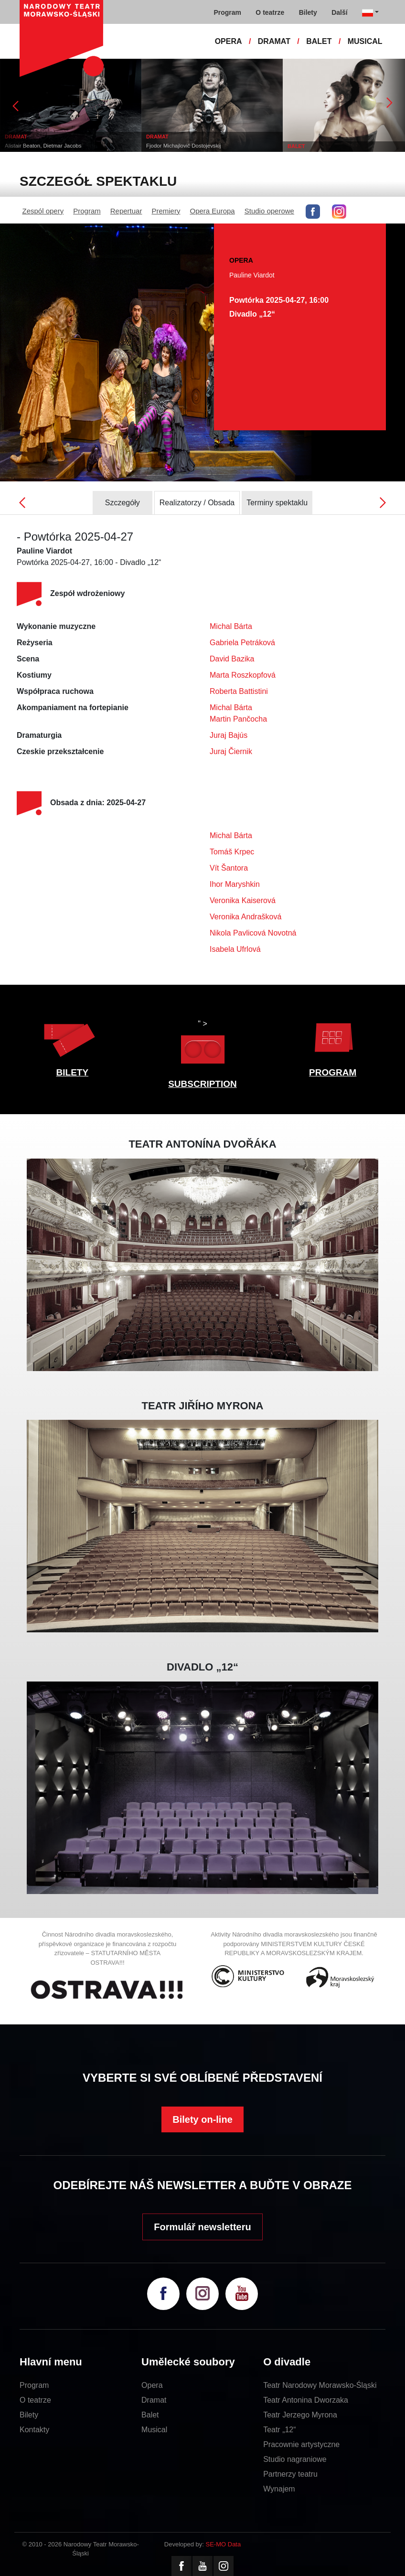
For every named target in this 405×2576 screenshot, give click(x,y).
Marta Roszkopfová (243, 675)
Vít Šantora (229, 868)
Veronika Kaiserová (243, 900)
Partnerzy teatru (290, 2474)
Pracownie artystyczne (301, 2444)
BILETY (72, 1072)
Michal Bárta (231, 626)
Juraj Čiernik (231, 751)
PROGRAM (332, 1072)
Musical (154, 2430)
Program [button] (227, 12)
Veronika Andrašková (245, 917)
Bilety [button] (308, 12)
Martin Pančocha (238, 719)
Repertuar (126, 211)
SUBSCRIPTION (202, 1084)
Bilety (29, 2415)
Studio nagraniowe (295, 2459)
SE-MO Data (223, 2544)
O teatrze (35, 2400)
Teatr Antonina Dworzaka (305, 2400)
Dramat (153, 2400)
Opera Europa (212, 211)
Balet (150, 2415)
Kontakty (34, 2430)
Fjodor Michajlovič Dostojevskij (183, 146)
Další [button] (339, 12)
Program (87, 211)
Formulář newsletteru (202, 2227)
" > (202, 1044)
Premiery (165, 211)
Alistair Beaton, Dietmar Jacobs (43, 146)
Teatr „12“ (279, 2430)
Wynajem (279, 2489)
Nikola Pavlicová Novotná (253, 933)
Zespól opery (43, 211)
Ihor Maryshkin (235, 884)
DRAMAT (274, 41)
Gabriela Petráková (242, 643)
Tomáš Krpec (232, 852)
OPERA (228, 41)
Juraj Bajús (228, 735)
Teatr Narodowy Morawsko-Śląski (319, 2385)
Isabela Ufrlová (235, 949)
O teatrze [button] (270, 12)
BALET (318, 41)
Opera (151, 2385)
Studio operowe (269, 211)
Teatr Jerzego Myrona (300, 2415)
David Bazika (232, 659)
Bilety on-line (202, 2119)
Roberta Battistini (239, 691)
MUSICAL (365, 41)
